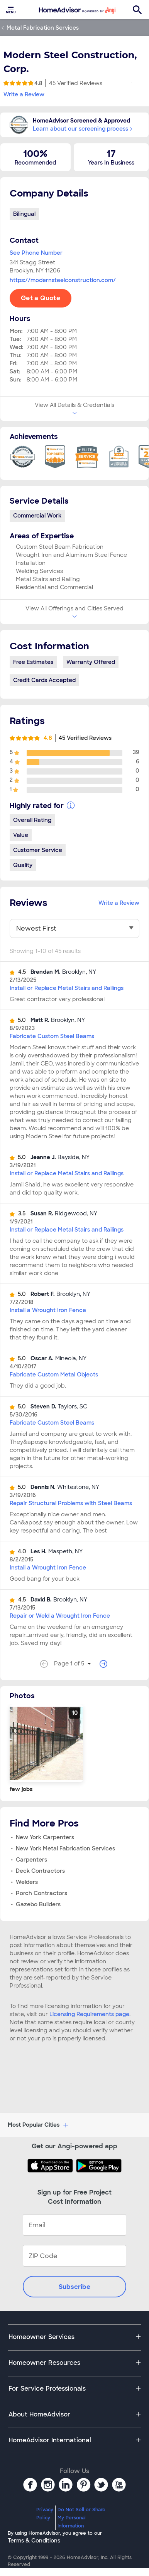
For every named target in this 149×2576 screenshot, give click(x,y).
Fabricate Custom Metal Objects (54, 1374)
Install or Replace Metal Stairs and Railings (67, 988)
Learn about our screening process (82, 128)
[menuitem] (11, 9)
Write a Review (23, 94)
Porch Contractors (41, 1893)
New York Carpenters (45, 1837)
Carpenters (31, 1859)
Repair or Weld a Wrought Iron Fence (60, 1615)
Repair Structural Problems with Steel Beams (71, 1503)
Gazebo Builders (38, 1904)
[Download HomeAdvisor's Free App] (51, 2166)
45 (75, 83)
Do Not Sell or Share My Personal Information (81, 2518)
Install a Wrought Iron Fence (48, 1310)
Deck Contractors (40, 1870)
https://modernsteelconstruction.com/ (63, 280)
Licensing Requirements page (89, 2014)
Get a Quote (40, 298)
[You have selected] (74, 928)
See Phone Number (36, 252)
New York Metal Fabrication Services (65, 1848)
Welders (27, 1882)
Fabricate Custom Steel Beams (52, 1036)
